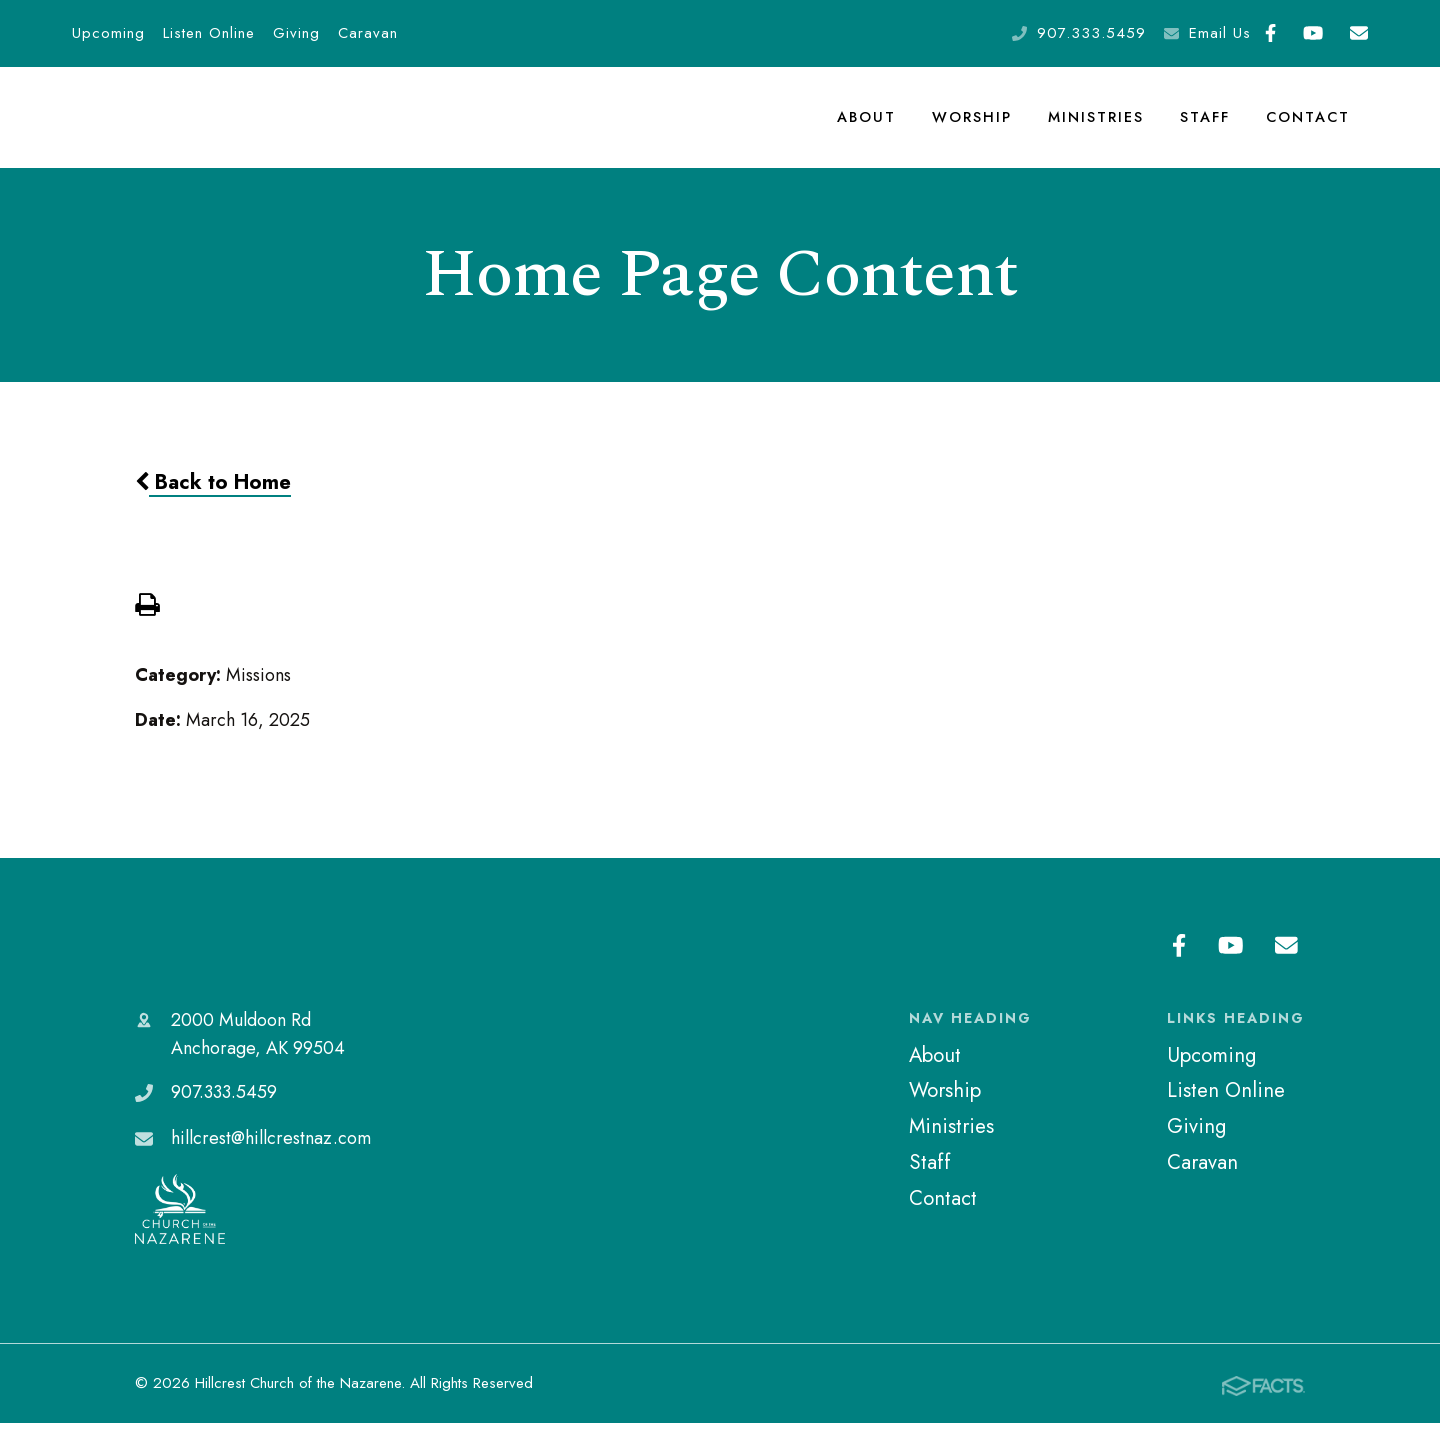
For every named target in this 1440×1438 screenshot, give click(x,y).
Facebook (1270, 33)
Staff (1205, 124)
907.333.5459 (1091, 33)
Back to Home (213, 496)
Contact (1308, 124)
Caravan (368, 33)
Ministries (1096, 124)
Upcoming (108, 33)
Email (1359, 33)
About (869, 124)
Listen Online (209, 33)
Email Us (1220, 33)
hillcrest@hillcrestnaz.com (271, 1153)
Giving (296, 33)
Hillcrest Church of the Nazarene (253, 960)
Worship (973, 124)
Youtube (1313, 33)
